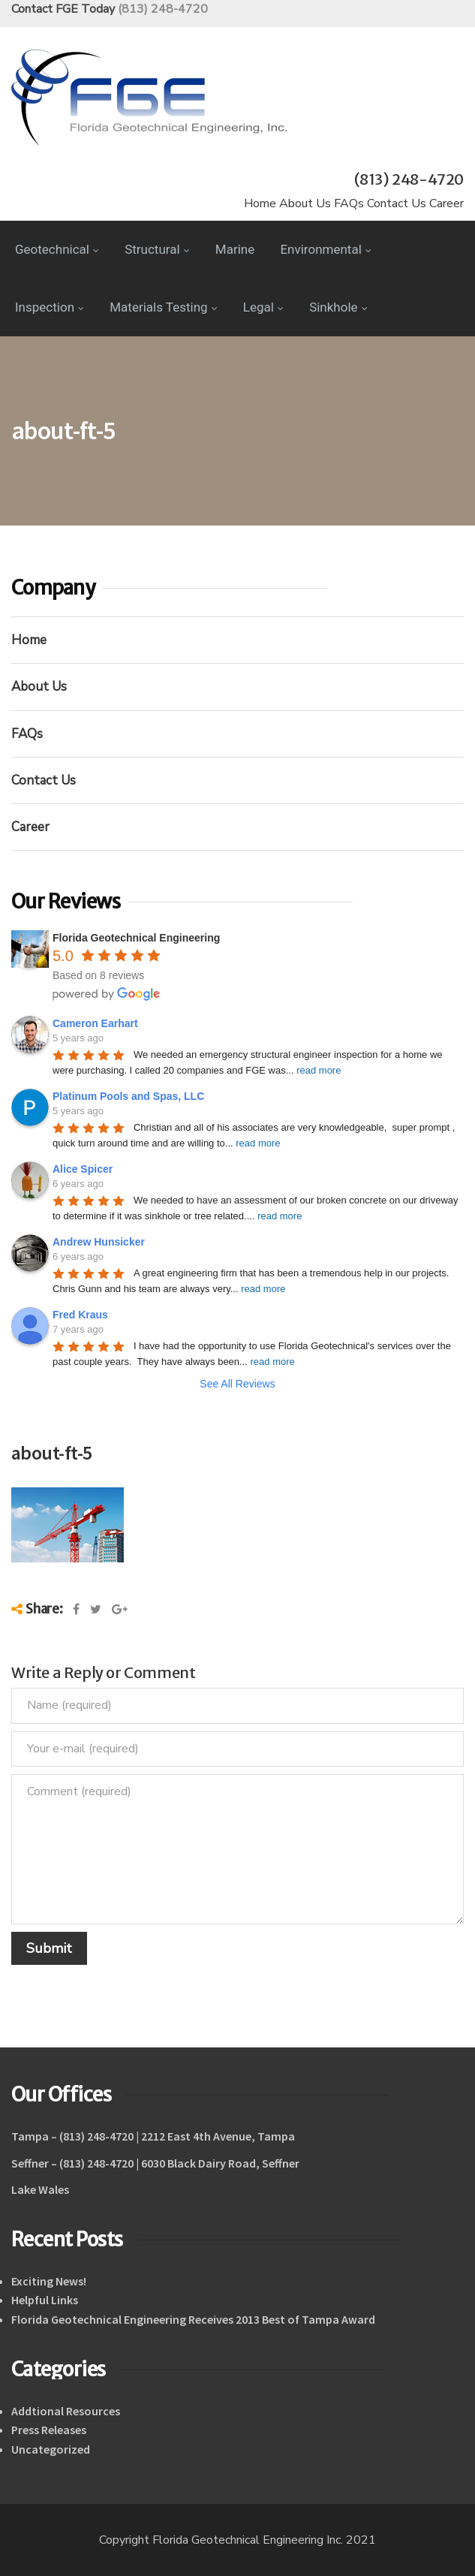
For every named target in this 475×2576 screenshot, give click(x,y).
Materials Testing (163, 307)
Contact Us (396, 203)
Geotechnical (57, 249)
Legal (263, 307)
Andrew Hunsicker (99, 1242)
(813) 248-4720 (163, 9)
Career (446, 203)
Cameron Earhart (95, 1023)
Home (260, 203)
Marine (234, 249)
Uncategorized (50, 2449)
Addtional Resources (65, 2410)
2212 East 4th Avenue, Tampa (218, 2136)
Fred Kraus (80, 1315)
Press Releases (48, 2429)
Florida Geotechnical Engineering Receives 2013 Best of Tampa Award (193, 2319)
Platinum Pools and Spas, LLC (128, 1096)
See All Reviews (237, 1384)
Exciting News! (48, 2280)
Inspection (49, 307)
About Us (305, 203)
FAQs (349, 203)
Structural (157, 249)
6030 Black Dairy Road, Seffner (220, 2163)
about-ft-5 (51, 1452)
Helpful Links (44, 2299)
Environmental (325, 249)
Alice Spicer (83, 1169)
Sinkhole (338, 307)
